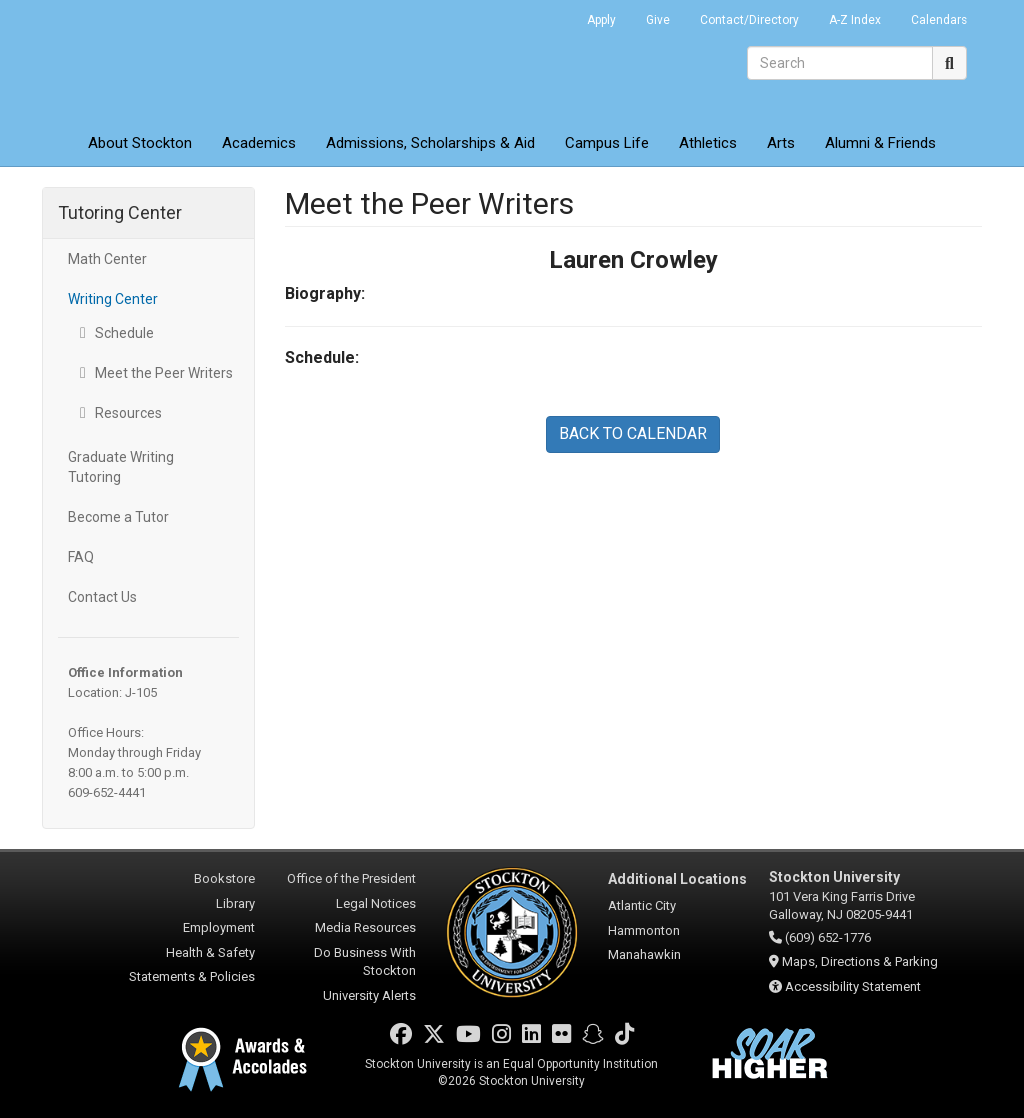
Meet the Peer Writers (164, 373)
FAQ (81, 557)
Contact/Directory (749, 20)
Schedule (124, 333)
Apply (601, 20)
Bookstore (224, 878)
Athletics (708, 143)
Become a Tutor (118, 517)
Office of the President (351, 878)
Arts (781, 143)
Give (658, 20)
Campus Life (607, 143)
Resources (128, 413)
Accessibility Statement (853, 986)
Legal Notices (376, 903)
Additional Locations (677, 879)
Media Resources (365, 927)
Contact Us (102, 597)
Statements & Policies (192, 976)
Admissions (430, 143)
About (140, 143)
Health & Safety (210, 952)
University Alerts (369, 995)
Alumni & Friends (880, 143)
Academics (259, 143)
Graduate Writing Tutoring (121, 467)
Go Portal (546, 15)
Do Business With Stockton (365, 962)
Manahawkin (644, 954)
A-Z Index (855, 20)
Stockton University (187, 60)
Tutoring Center (120, 212)
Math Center (107, 259)
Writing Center (113, 299)
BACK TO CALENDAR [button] (633, 433)
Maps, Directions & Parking (860, 961)
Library (235, 903)
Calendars (939, 20)
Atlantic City (642, 905)
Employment (219, 927)
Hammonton (644, 930)
